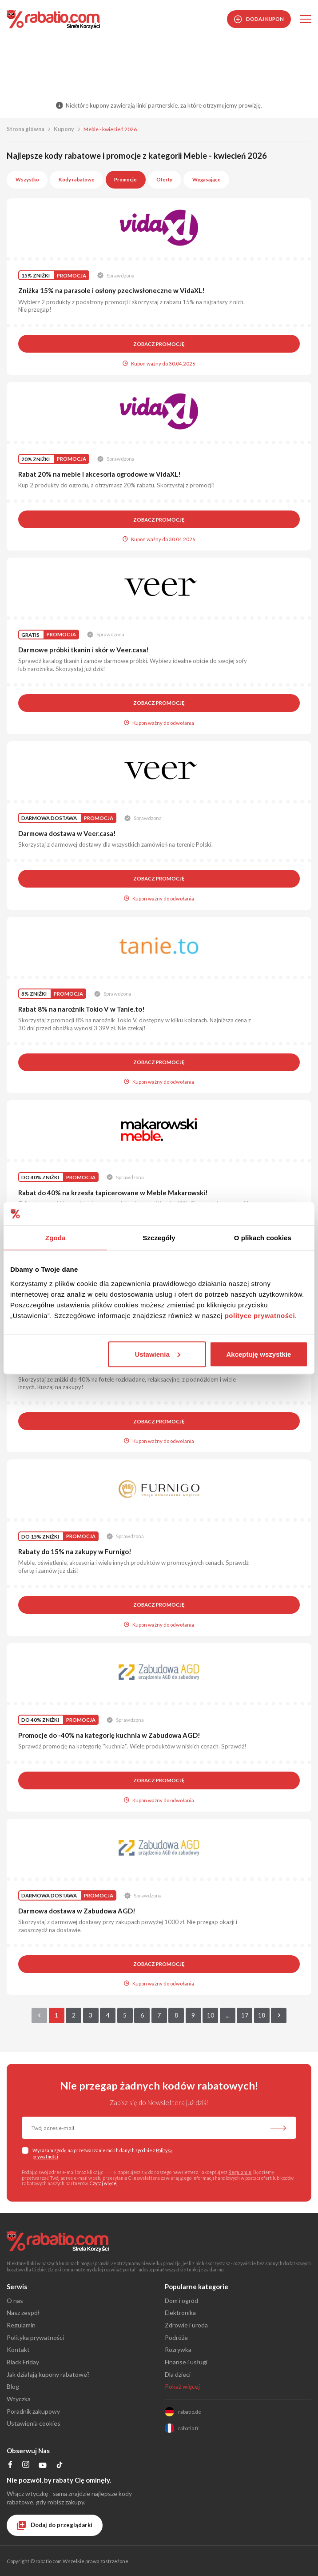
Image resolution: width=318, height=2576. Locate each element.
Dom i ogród (181, 2300)
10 (210, 2015)
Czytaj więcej (104, 2183)
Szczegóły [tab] (159, 1238)
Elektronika (180, 2312)
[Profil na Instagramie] (26, 2465)
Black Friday (23, 2362)
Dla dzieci (178, 2374)
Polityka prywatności (35, 2337)
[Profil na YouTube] (42, 2467)
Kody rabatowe (77, 179)
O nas (15, 2300)
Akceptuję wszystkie (259, 1354)
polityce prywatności (260, 1315)
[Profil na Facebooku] (10, 2465)
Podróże (176, 2337)
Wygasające (206, 179)
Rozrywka (178, 2349)
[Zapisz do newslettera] (278, 2129)
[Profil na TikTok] (59, 2466)
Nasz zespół (23, 2312)
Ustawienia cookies (33, 2423)
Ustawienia (157, 1354)
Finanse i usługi (186, 2362)
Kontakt (18, 2349)
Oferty (164, 179)
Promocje (125, 179)
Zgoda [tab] (55, 1238)
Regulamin (239, 2172)
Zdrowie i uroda (186, 2325)
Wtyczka (19, 2399)
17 (244, 2015)
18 (261, 2015)
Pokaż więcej (182, 2386)
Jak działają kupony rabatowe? (48, 2374)
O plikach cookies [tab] (262, 1238)
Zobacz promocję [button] (159, 344)
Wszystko (27, 179)
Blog (13, 2386)
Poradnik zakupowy (33, 2411)
